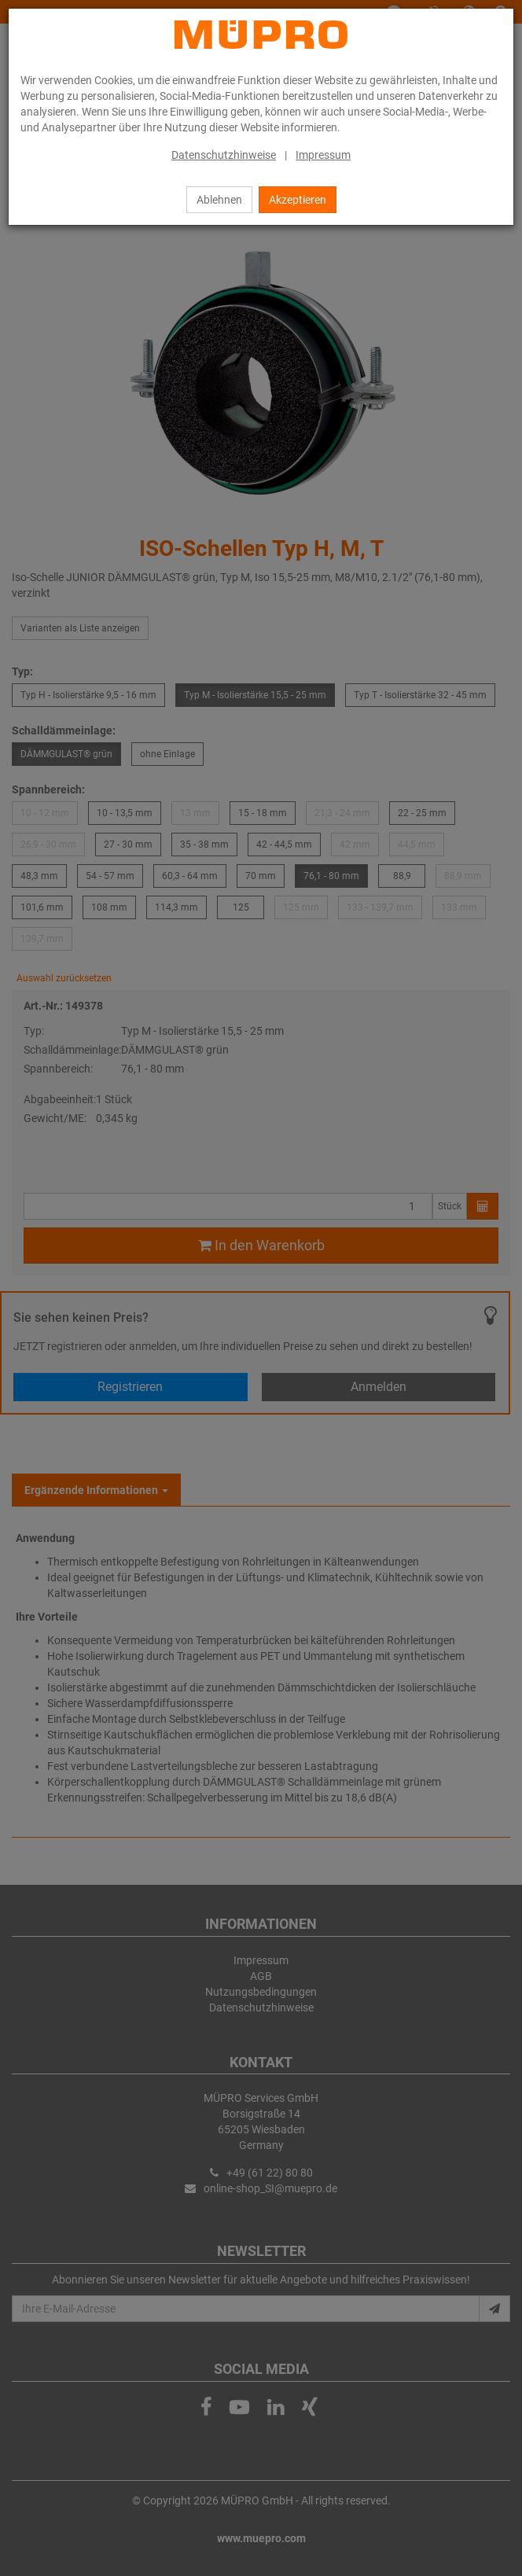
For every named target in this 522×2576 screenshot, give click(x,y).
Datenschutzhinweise (223, 155)
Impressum (323, 155)
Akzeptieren (297, 199)
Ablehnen (219, 199)
